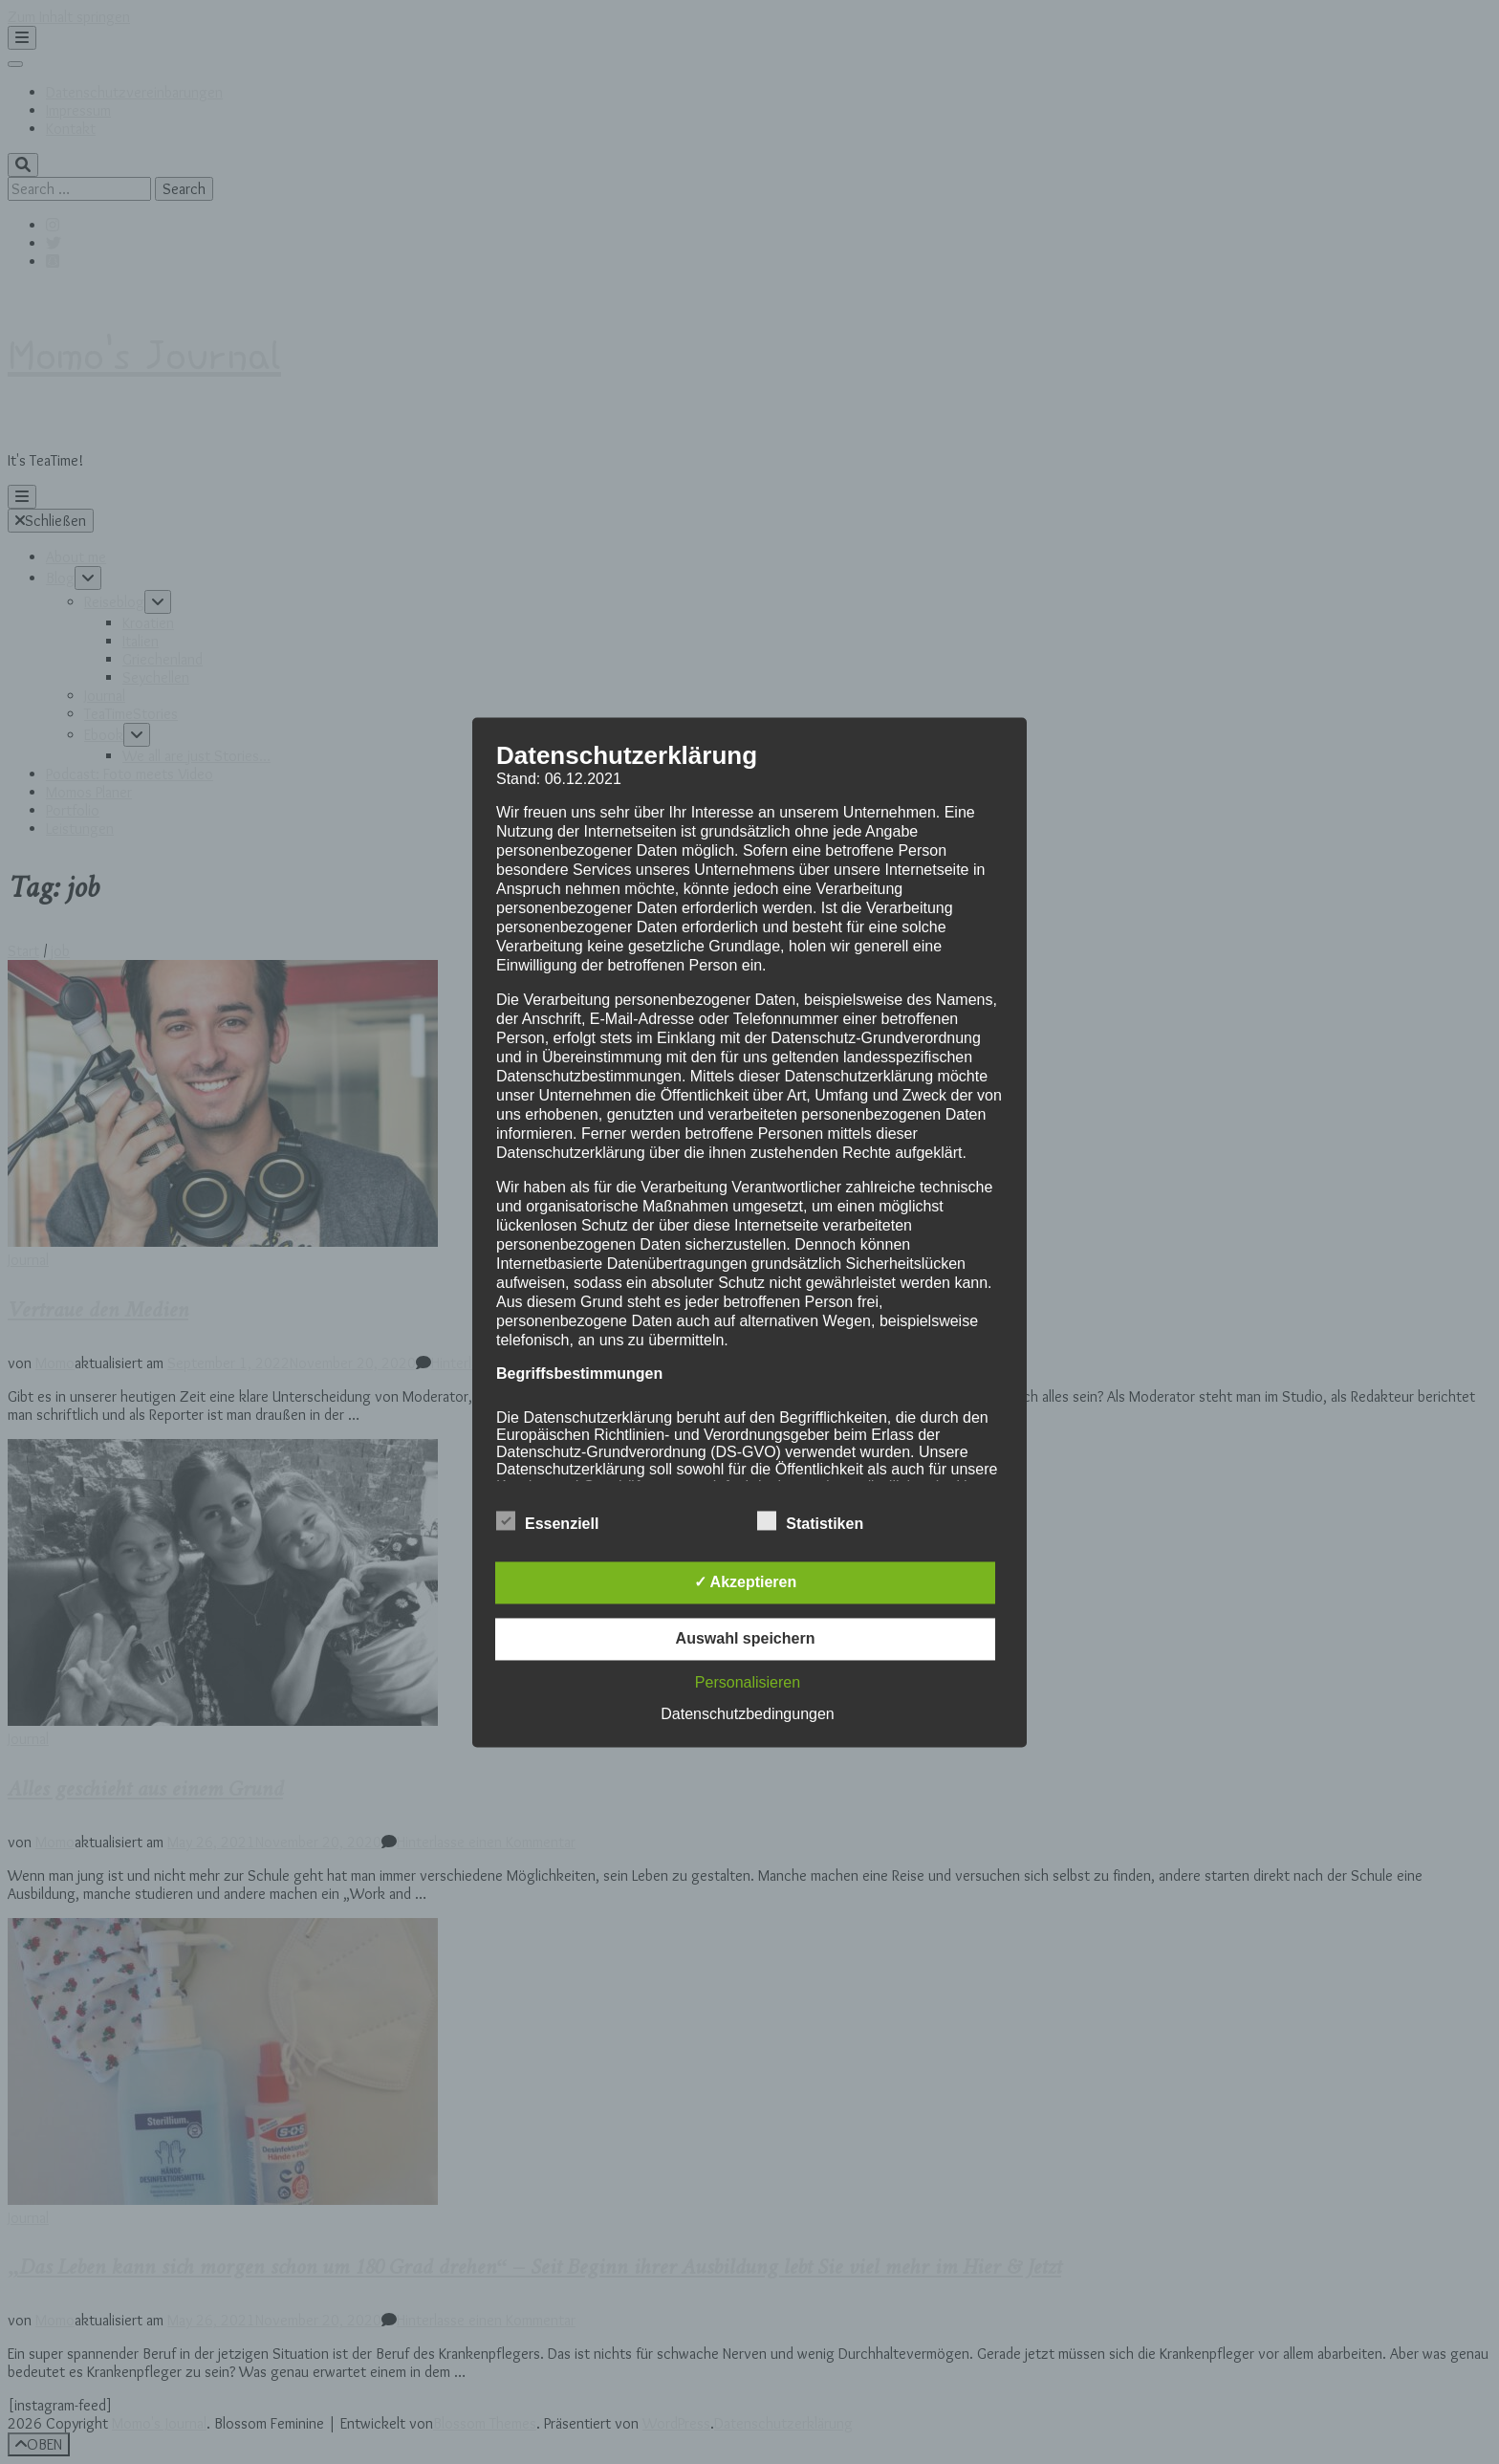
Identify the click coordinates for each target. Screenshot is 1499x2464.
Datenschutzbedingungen (747, 1714)
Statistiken (810, 1521)
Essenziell (547, 1521)
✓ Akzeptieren (745, 1582)
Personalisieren (747, 1682)
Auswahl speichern (745, 1638)
